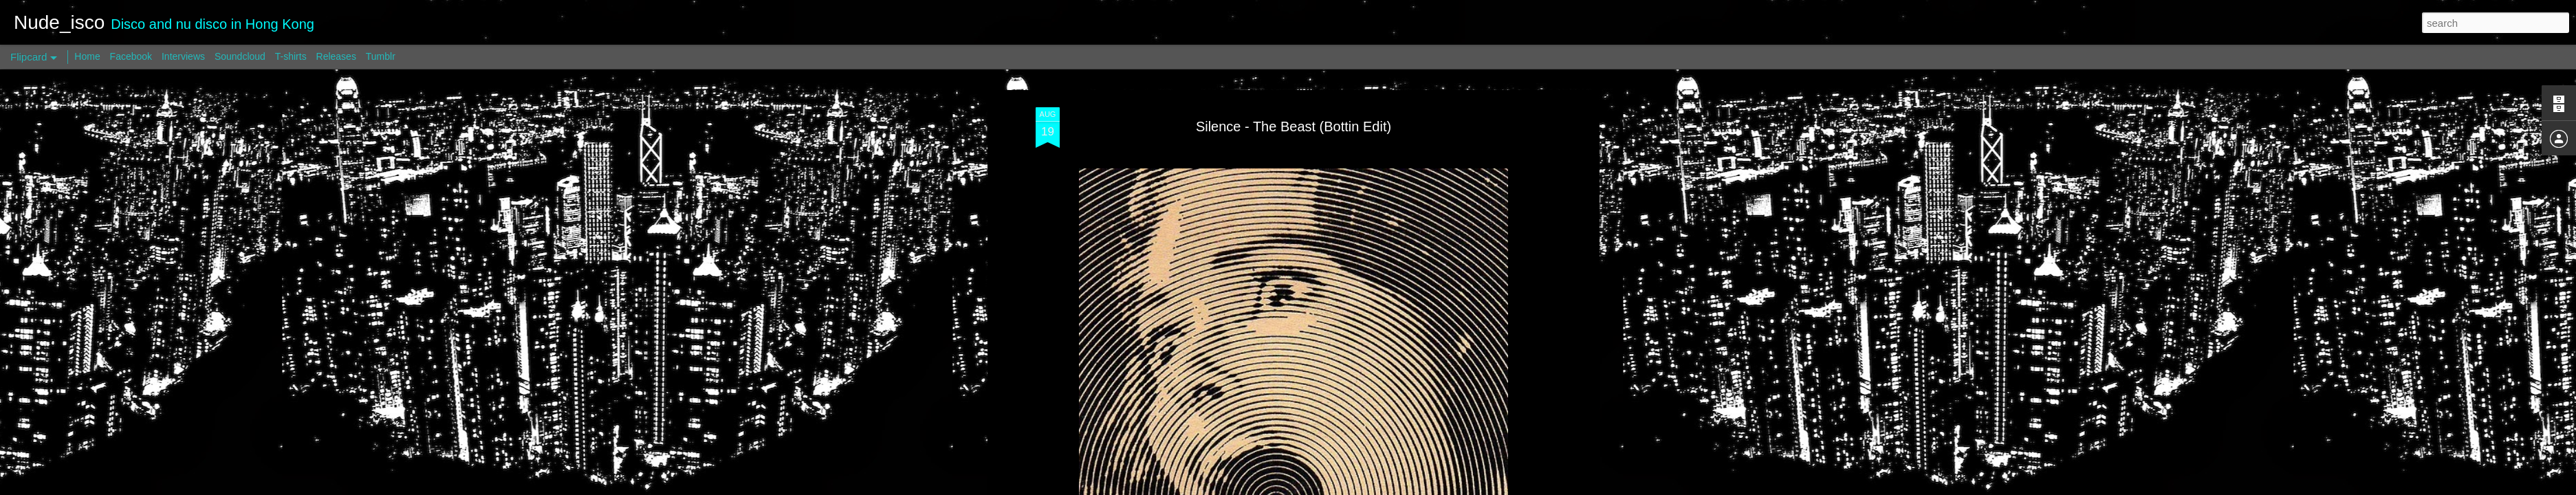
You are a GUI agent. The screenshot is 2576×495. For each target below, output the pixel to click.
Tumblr (380, 56)
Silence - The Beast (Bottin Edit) (1293, 126)
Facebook (131, 56)
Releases (336, 56)
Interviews (183, 56)
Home (87, 56)
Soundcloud (240, 56)
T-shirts (291, 56)
